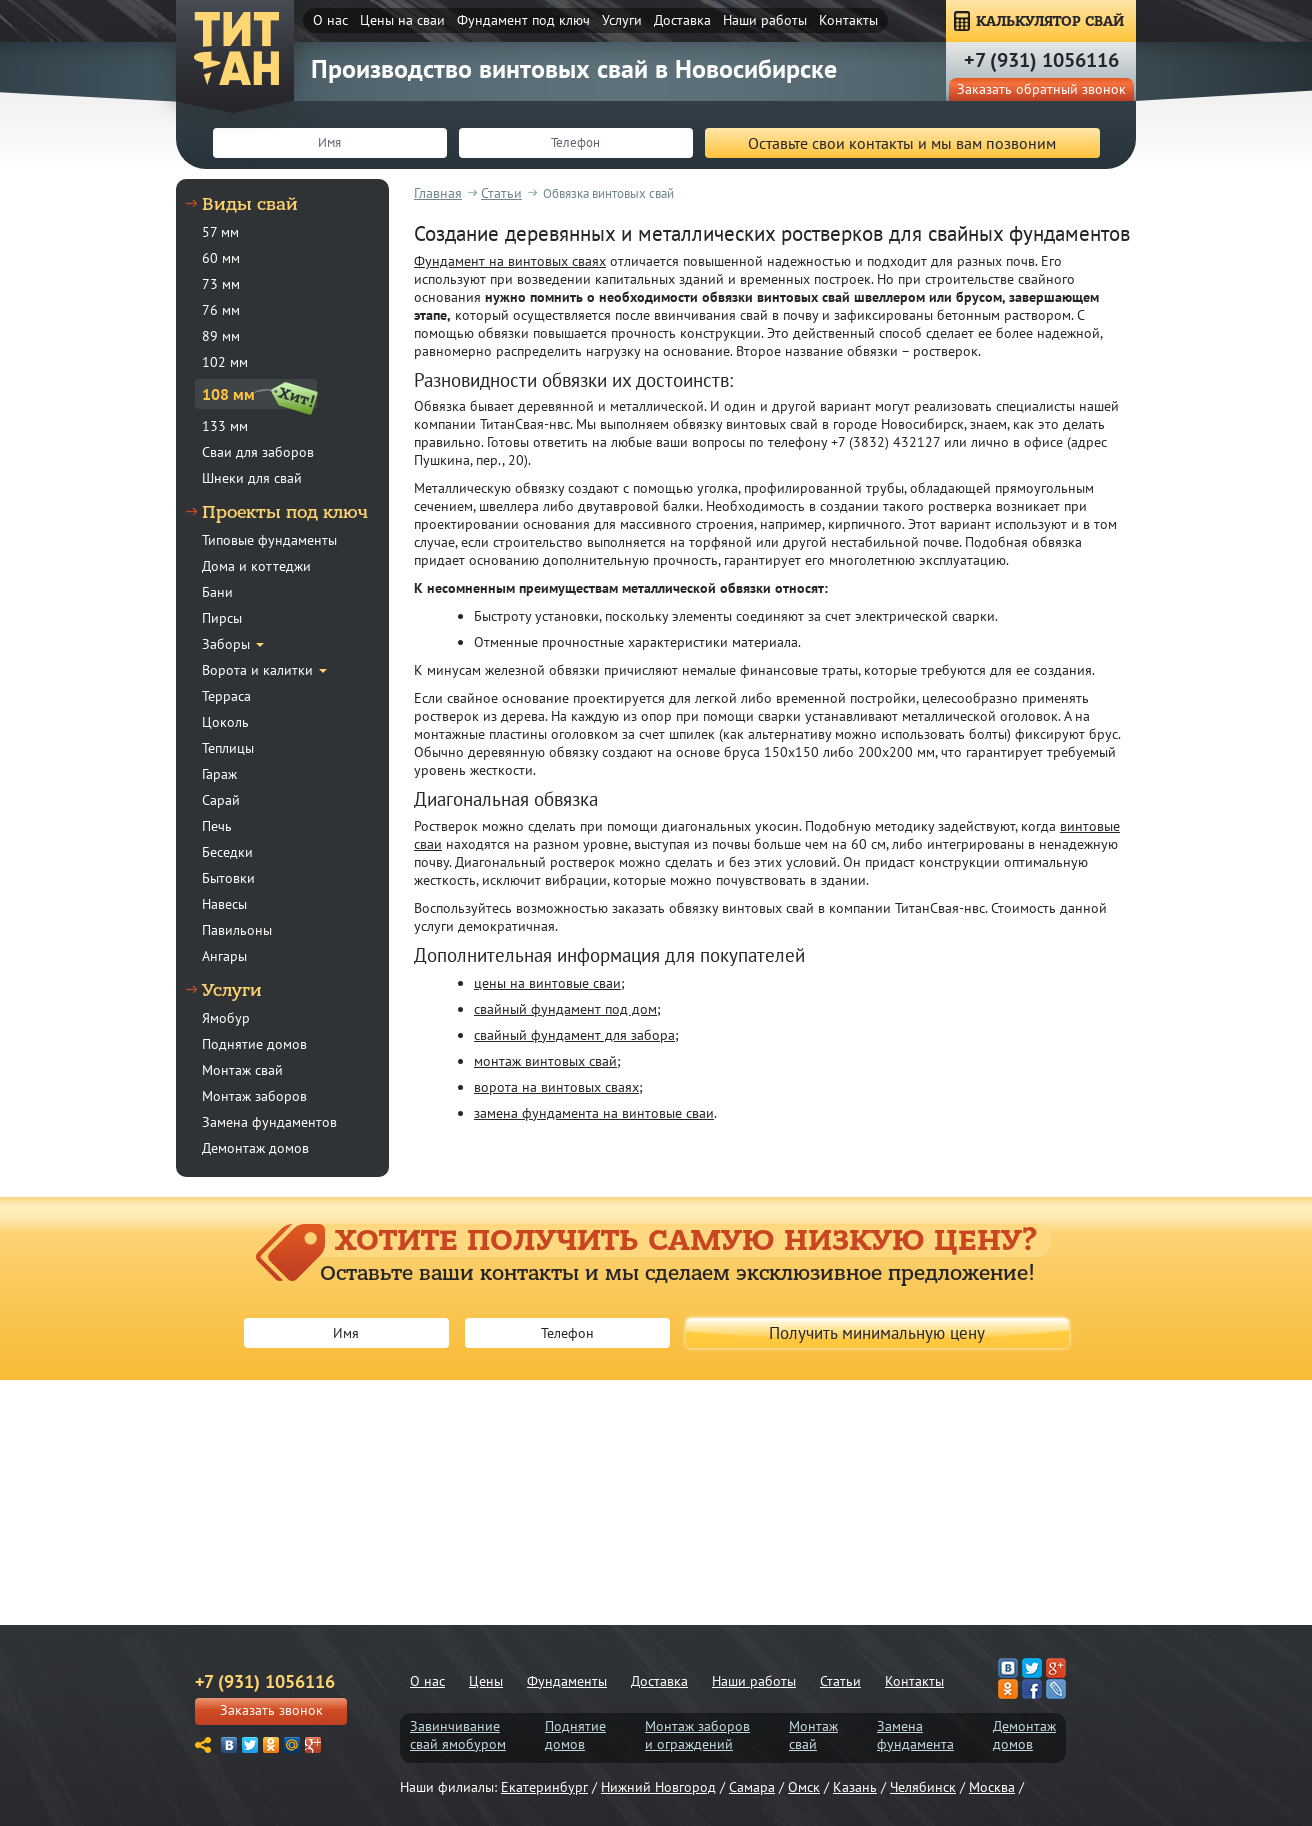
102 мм (225, 362)
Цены (486, 1681)
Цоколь (225, 722)
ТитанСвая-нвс (236, 50)
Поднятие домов (254, 1044)
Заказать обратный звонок (1041, 89)
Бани (217, 592)
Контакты (848, 20)
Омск (804, 1787)
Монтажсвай (813, 1735)
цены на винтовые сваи (547, 983)
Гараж (219, 774)
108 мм (228, 394)
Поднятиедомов (575, 1735)
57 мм (220, 232)
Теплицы (228, 748)
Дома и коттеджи (256, 566)
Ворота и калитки (257, 670)
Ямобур (226, 1018)
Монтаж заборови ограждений (697, 1735)
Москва (992, 1787)
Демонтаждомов (1024, 1735)
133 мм (225, 426)
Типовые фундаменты (269, 540)
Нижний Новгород (658, 1787)
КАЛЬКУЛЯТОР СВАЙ (1050, 21)
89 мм (221, 336)
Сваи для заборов (258, 452)
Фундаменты (567, 1681)
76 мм (221, 310)
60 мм (221, 258)
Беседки (227, 852)
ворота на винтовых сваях (556, 1087)
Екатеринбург (544, 1787)
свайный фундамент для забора (574, 1035)
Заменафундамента (915, 1735)
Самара (752, 1787)
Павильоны (237, 930)
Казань (855, 1787)
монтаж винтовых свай (545, 1061)
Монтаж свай (242, 1070)
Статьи (840, 1681)
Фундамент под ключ (523, 20)
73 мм (221, 284)
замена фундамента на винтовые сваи (594, 1113)
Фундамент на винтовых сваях (510, 261)
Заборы (226, 644)
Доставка (682, 20)
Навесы (224, 904)
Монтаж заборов (254, 1096)
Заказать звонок (271, 1710)
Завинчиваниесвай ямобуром (458, 1735)
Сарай (221, 800)
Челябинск (923, 1787)
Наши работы (765, 20)
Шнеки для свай (252, 478)
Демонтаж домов (255, 1148)
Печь (217, 826)
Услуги (622, 20)
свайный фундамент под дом (565, 1009)
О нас (330, 20)
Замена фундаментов (269, 1122)
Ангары (224, 956)
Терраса (226, 696)
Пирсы (222, 618)
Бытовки (228, 878)
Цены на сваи (402, 20)
